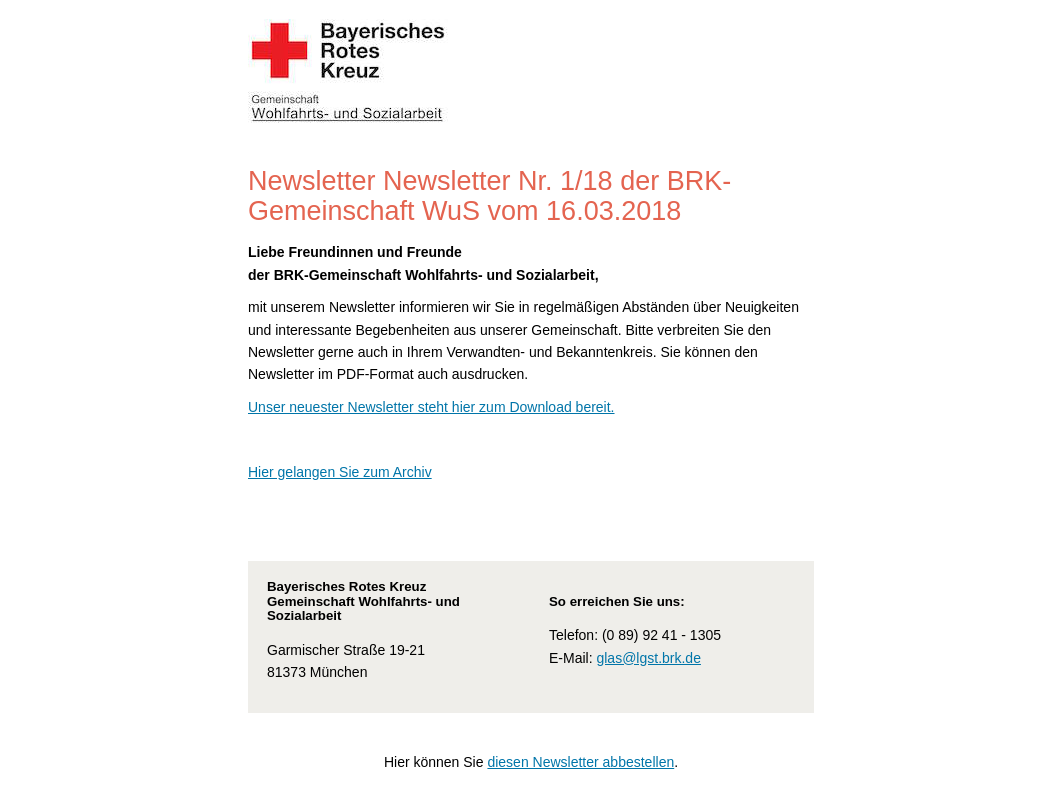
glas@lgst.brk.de (648, 658)
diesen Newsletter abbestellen (580, 762)
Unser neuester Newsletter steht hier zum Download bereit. (431, 407)
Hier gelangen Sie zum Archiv (340, 472)
